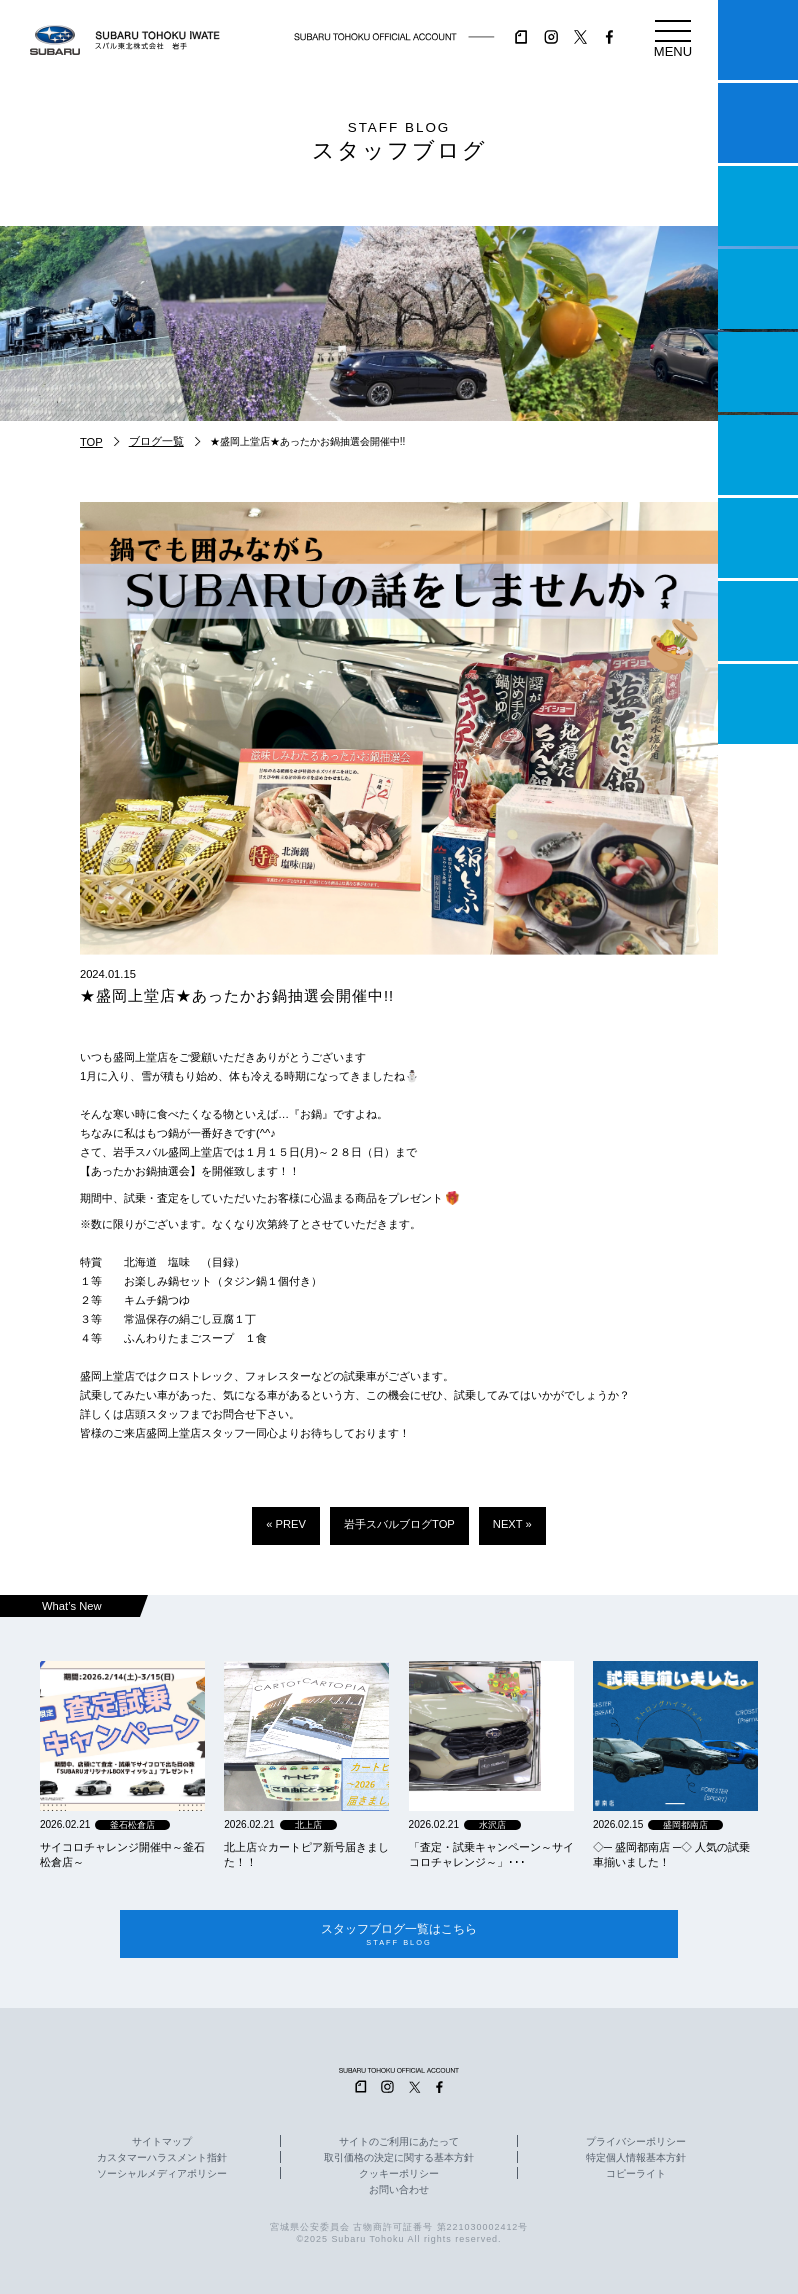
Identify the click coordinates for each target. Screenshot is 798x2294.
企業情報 (758, 621)
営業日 (758, 289)
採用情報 (758, 704)
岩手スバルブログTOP (399, 1524)
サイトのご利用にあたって (399, 2142)
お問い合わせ (399, 2190)
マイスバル (758, 40)
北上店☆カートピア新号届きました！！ (306, 1854)
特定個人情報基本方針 (636, 2158)
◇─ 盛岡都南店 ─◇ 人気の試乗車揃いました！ (671, 1854)
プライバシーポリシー (636, 2142)
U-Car (758, 455)
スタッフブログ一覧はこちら (399, 1934)
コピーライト (636, 2174)
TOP (91, 442)
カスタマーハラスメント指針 (162, 2158)
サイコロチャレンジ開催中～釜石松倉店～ (122, 1854)
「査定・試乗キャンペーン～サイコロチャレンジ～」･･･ (491, 1854)
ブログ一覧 (156, 441)
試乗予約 (758, 123)
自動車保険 (758, 538)
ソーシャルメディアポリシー (162, 2174)
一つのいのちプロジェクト (758, 206)
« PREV (286, 1524)
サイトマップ (162, 2142)
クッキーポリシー (399, 2174)
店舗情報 (758, 372)
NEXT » (512, 1524)
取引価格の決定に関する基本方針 (399, 2158)
